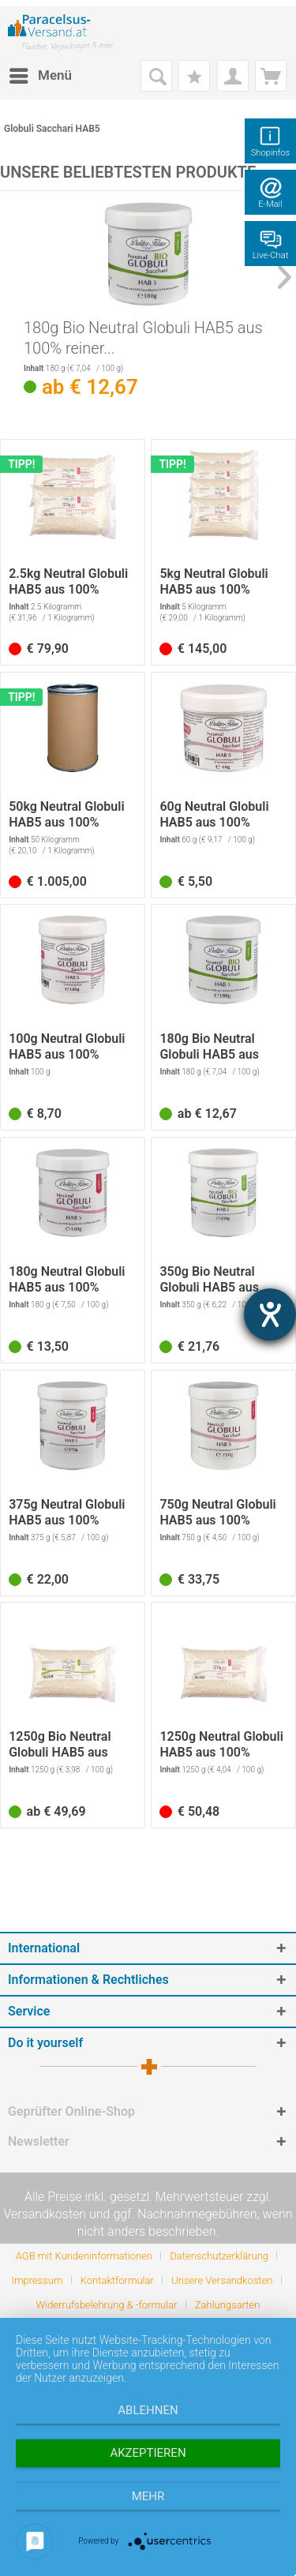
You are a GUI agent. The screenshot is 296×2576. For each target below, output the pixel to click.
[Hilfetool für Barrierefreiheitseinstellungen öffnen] (270, 1314)
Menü (40, 73)
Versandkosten (44, 2214)
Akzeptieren (147, 2453)
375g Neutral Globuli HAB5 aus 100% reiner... (67, 1512)
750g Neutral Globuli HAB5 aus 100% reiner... (217, 1512)
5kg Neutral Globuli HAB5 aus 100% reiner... (213, 582)
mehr (148, 2496)
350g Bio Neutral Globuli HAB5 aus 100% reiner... (209, 1279)
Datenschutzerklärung (219, 2256)
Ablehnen (148, 2410)
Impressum (36, 2280)
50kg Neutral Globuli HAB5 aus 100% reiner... (66, 815)
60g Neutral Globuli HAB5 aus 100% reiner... (213, 815)
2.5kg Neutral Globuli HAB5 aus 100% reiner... (68, 582)
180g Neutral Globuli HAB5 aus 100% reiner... (67, 1279)
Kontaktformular (117, 2280)
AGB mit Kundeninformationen (84, 2256)
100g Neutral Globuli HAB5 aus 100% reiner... (67, 1047)
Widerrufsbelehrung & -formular (107, 2305)
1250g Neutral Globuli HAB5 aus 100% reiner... (221, 1744)
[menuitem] (40, 76)
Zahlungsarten (227, 2305)
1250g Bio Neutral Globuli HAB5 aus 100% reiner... (60, 1744)
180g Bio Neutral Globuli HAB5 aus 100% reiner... (143, 338)
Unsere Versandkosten (221, 2280)
